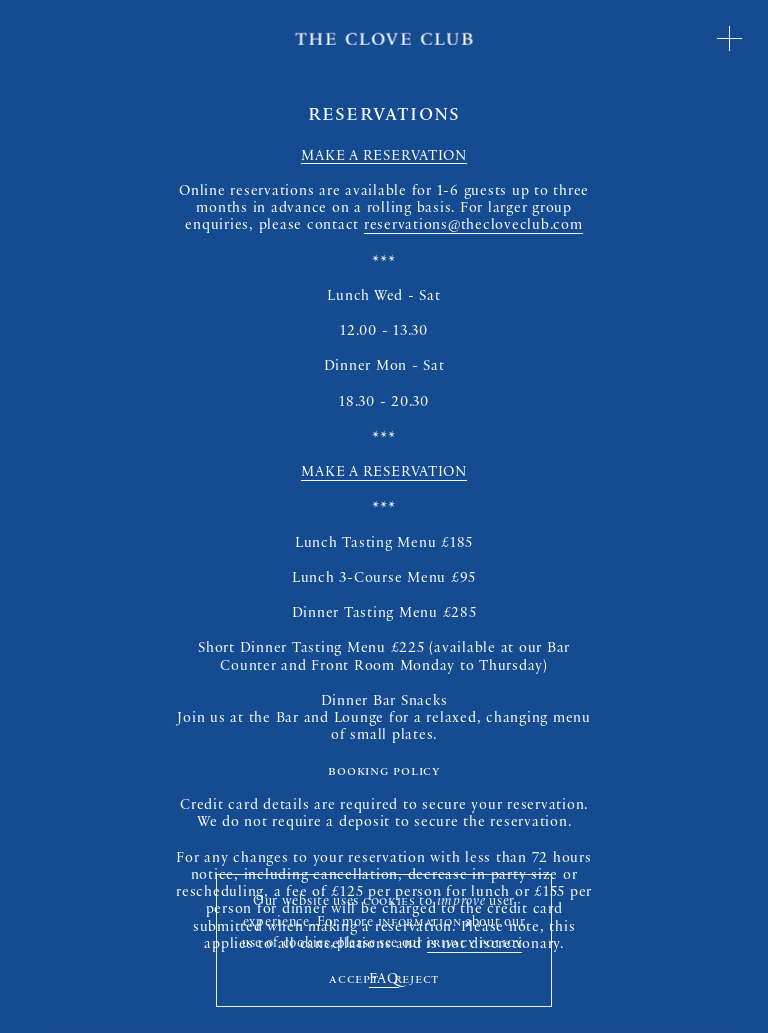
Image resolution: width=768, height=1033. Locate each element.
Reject (417, 980)
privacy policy (475, 945)
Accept (354, 980)
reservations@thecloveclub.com (473, 226)
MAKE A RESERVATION (384, 157)
